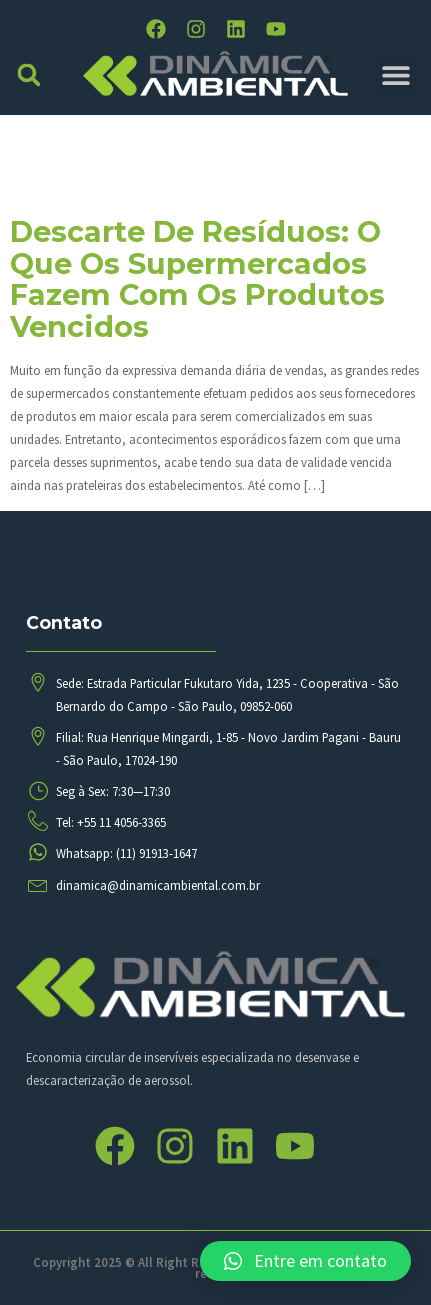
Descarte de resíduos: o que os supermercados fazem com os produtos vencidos (197, 279)
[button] (29, 75)
